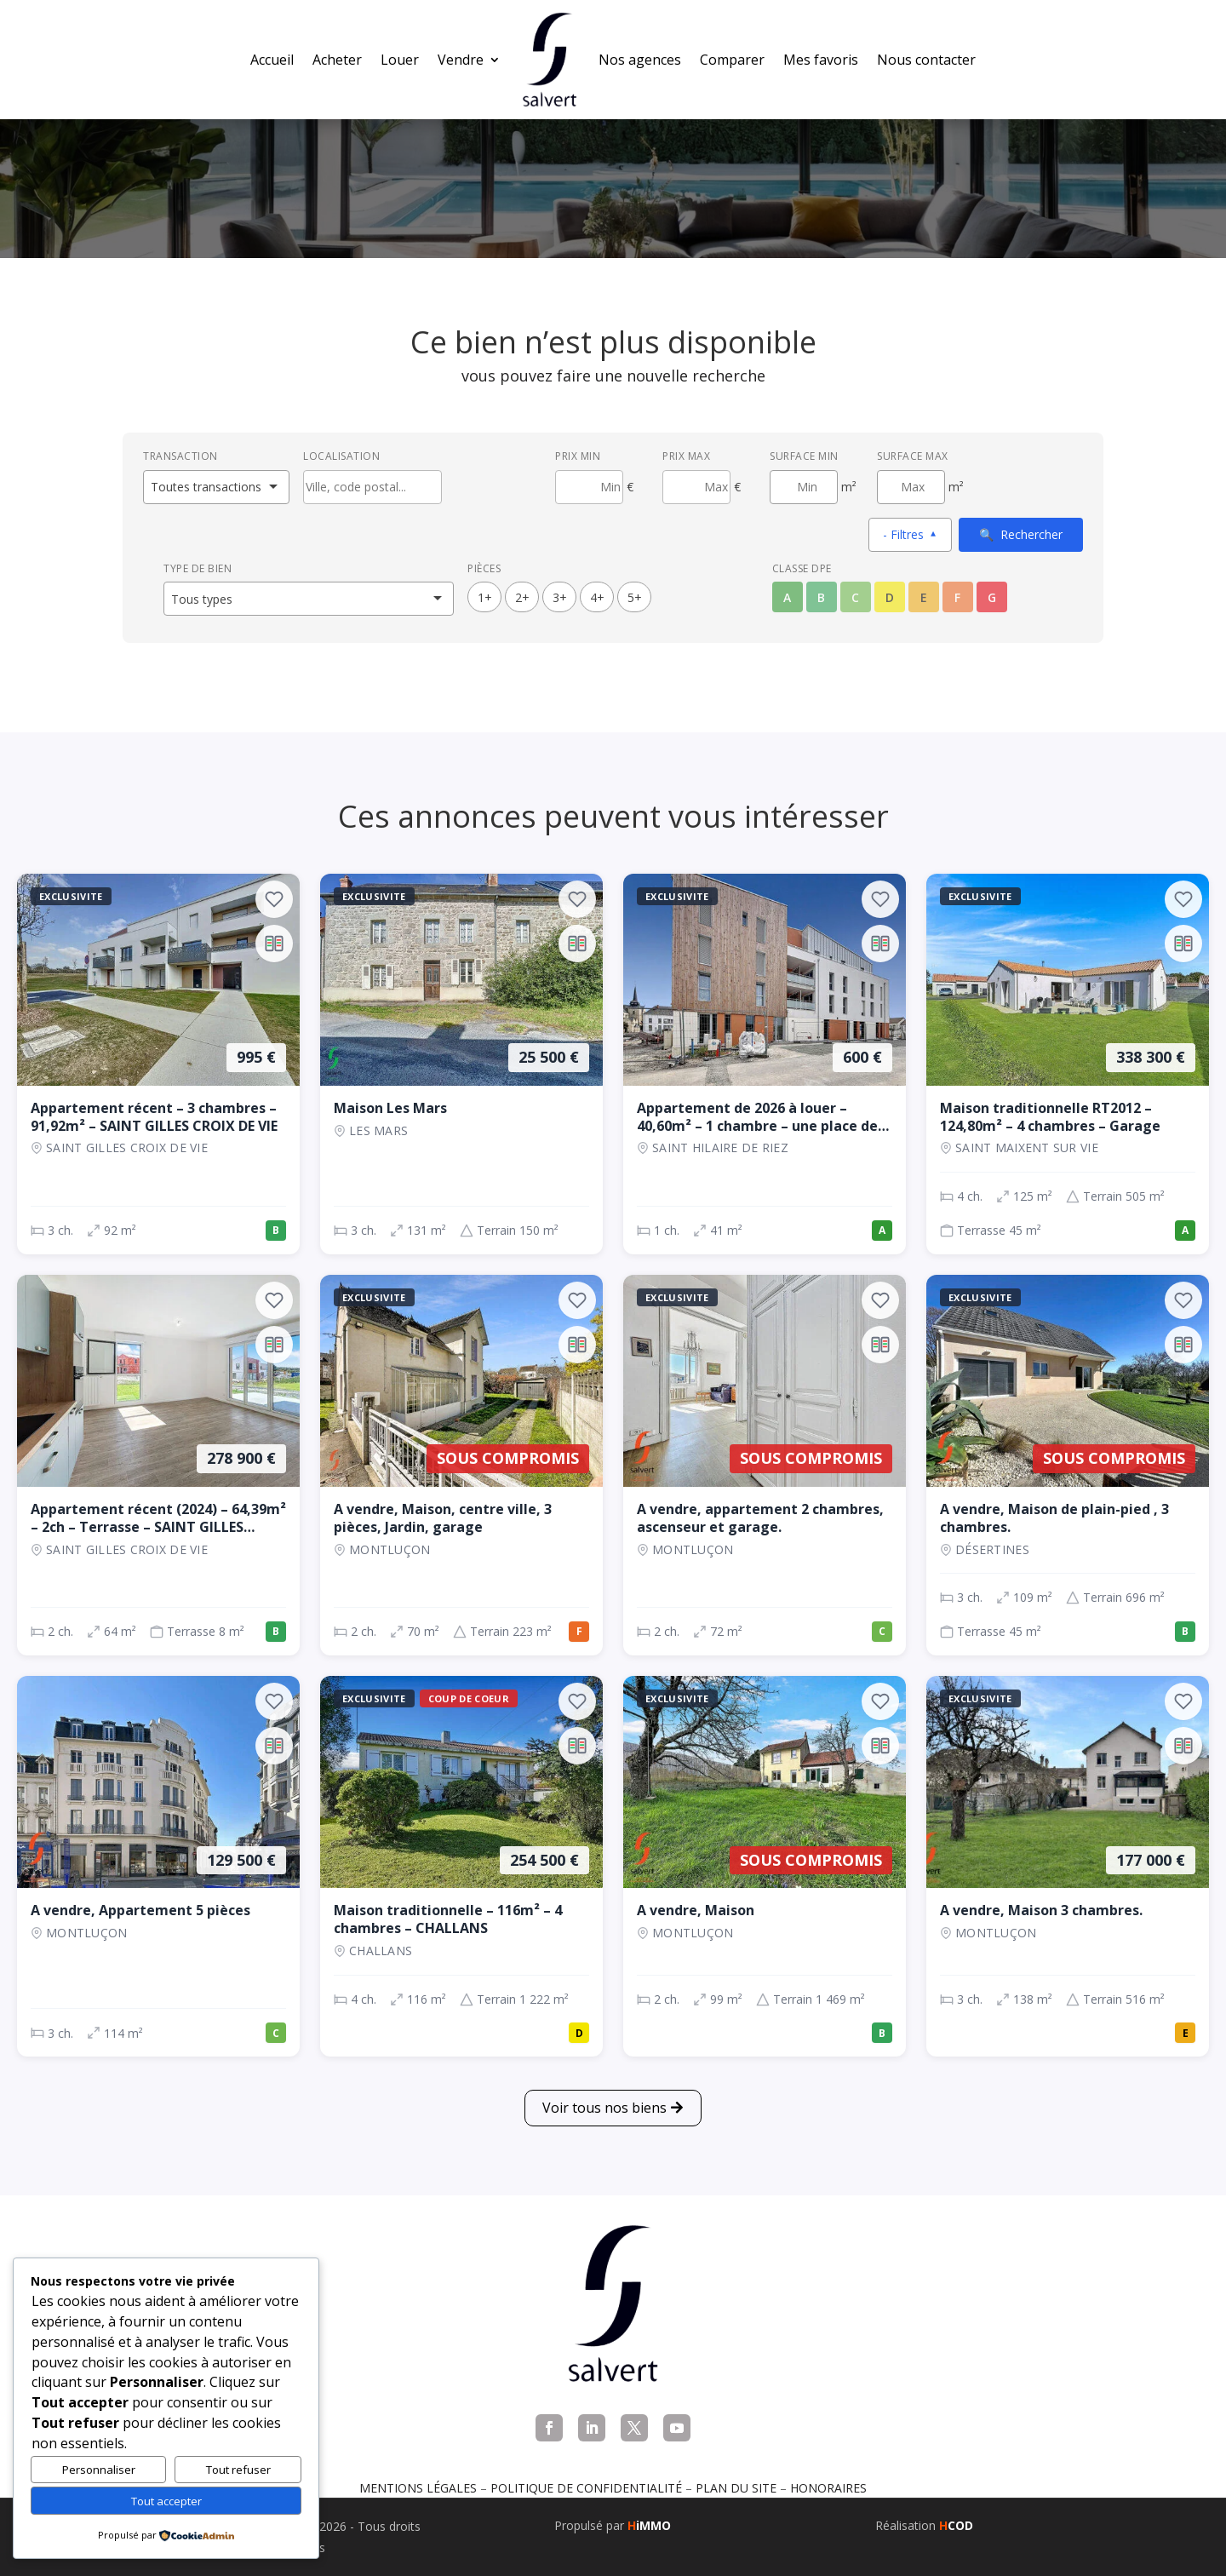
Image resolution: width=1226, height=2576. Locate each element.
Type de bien (197, 568)
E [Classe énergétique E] (923, 597)
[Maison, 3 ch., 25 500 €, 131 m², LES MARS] (461, 1064)
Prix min (577, 456)
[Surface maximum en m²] (911, 487)
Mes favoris (820, 59)
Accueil (272, 59)
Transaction (180, 456)
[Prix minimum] (589, 487)
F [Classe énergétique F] (957, 597)
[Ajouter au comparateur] (274, 943)
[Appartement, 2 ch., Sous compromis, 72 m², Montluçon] (764, 1465)
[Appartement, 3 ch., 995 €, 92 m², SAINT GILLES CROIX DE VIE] (158, 1064)
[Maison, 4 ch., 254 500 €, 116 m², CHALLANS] (461, 1866)
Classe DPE (802, 568)
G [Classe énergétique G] (992, 597)
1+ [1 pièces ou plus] (485, 597)
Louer (400, 59)
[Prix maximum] (696, 487)
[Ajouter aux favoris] (274, 899)
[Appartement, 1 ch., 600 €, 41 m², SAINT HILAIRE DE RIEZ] (764, 1064)
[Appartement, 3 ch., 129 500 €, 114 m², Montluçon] (158, 1866)
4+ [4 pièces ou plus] (597, 597)
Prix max (686, 456)
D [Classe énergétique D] (889, 597)
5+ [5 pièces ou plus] (634, 597)
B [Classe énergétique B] (821, 597)
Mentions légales (418, 2488)
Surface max (912, 456)
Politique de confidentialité (586, 2488)
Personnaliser (98, 2469)
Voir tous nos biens (604, 2107)
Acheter (337, 59)
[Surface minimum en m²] (804, 487)
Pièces (484, 568)
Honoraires (828, 2488)
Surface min (804, 456)
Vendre (461, 59)
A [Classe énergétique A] (787, 597)
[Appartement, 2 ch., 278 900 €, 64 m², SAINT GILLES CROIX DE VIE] (158, 1465)
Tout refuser (238, 2469)
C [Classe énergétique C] (855, 597)
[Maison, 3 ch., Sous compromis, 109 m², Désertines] (1067, 1465)
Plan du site (736, 2488)
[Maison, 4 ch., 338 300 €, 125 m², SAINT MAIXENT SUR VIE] (1067, 1064)
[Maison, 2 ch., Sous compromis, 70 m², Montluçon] (461, 1465)
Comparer (732, 59)
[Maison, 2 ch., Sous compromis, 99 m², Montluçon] (764, 1866)
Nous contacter (926, 59)
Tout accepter (166, 2501)
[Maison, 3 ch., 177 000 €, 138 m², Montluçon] (1067, 1866)
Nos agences (640, 59)
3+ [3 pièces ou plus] (560, 597)
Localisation (341, 456)
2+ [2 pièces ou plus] (522, 597)
